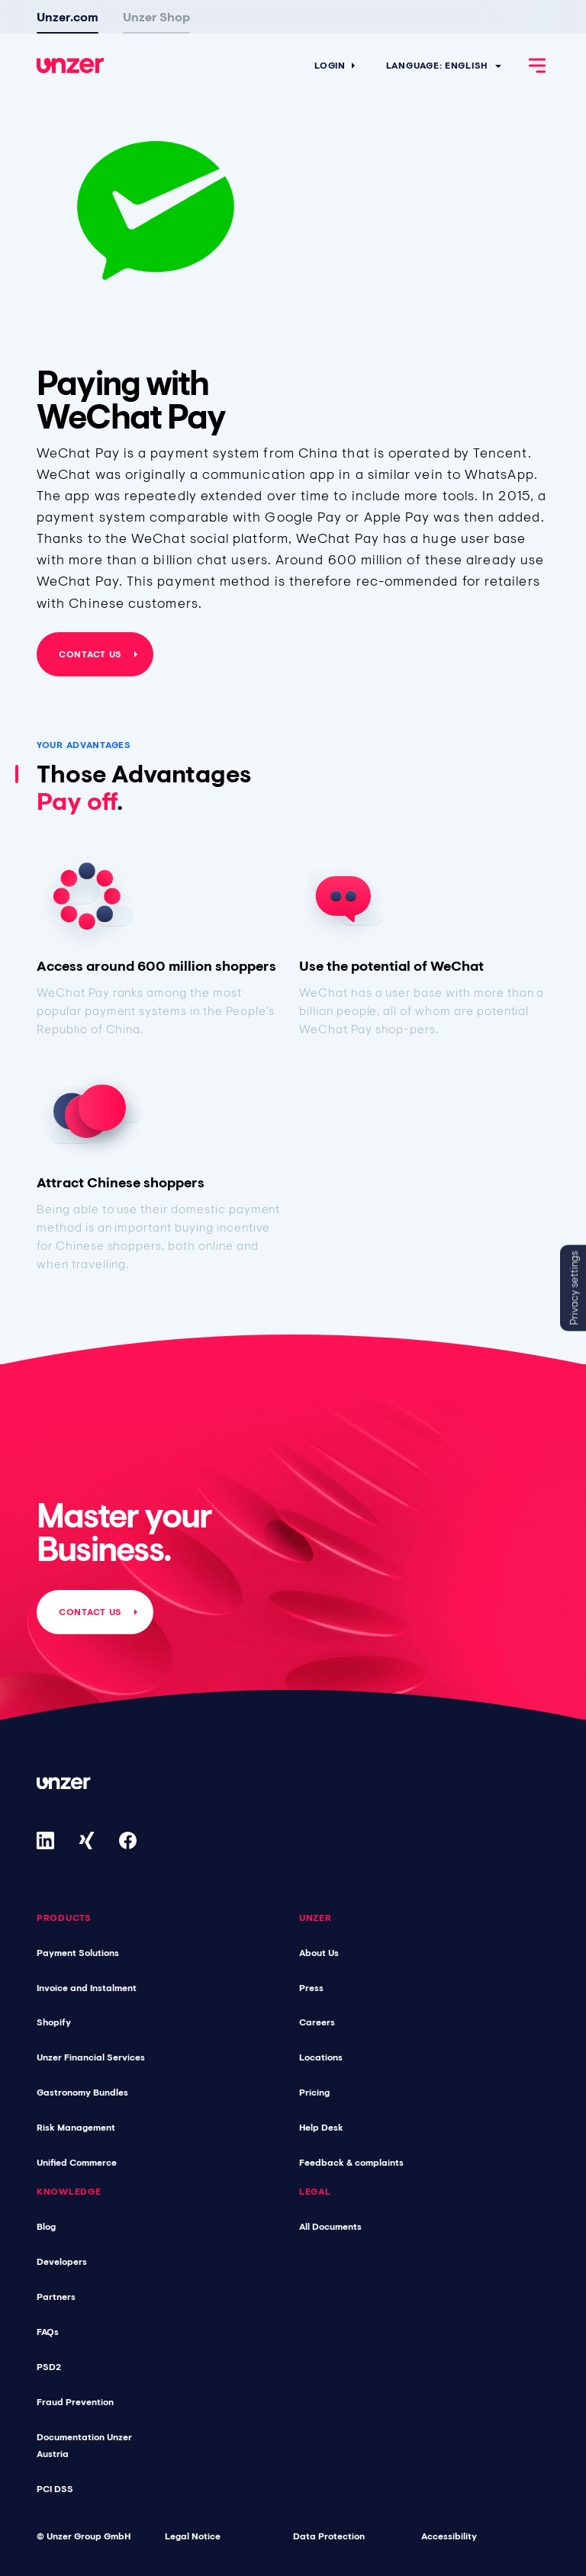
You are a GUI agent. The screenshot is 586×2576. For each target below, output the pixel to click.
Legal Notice (193, 2536)
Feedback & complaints (351, 2162)
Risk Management (76, 2127)
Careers (317, 2022)
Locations (321, 2057)
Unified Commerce (77, 2162)
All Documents (330, 2226)
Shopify (54, 2022)
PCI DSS (55, 2489)
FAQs (48, 2332)
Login (330, 65)
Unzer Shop (156, 17)
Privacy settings (574, 1288)
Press (311, 1988)
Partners (56, 2297)
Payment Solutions (78, 1953)
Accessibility (449, 2536)
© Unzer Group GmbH (83, 2536)
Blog (46, 2226)
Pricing (314, 2092)
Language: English (437, 65)
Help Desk (321, 2127)
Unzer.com (67, 17)
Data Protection (329, 2536)
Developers (62, 2261)
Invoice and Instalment (87, 1988)
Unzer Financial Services (91, 2057)
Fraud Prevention (75, 2402)
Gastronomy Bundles (82, 2092)
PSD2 (49, 2367)
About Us (319, 1953)
